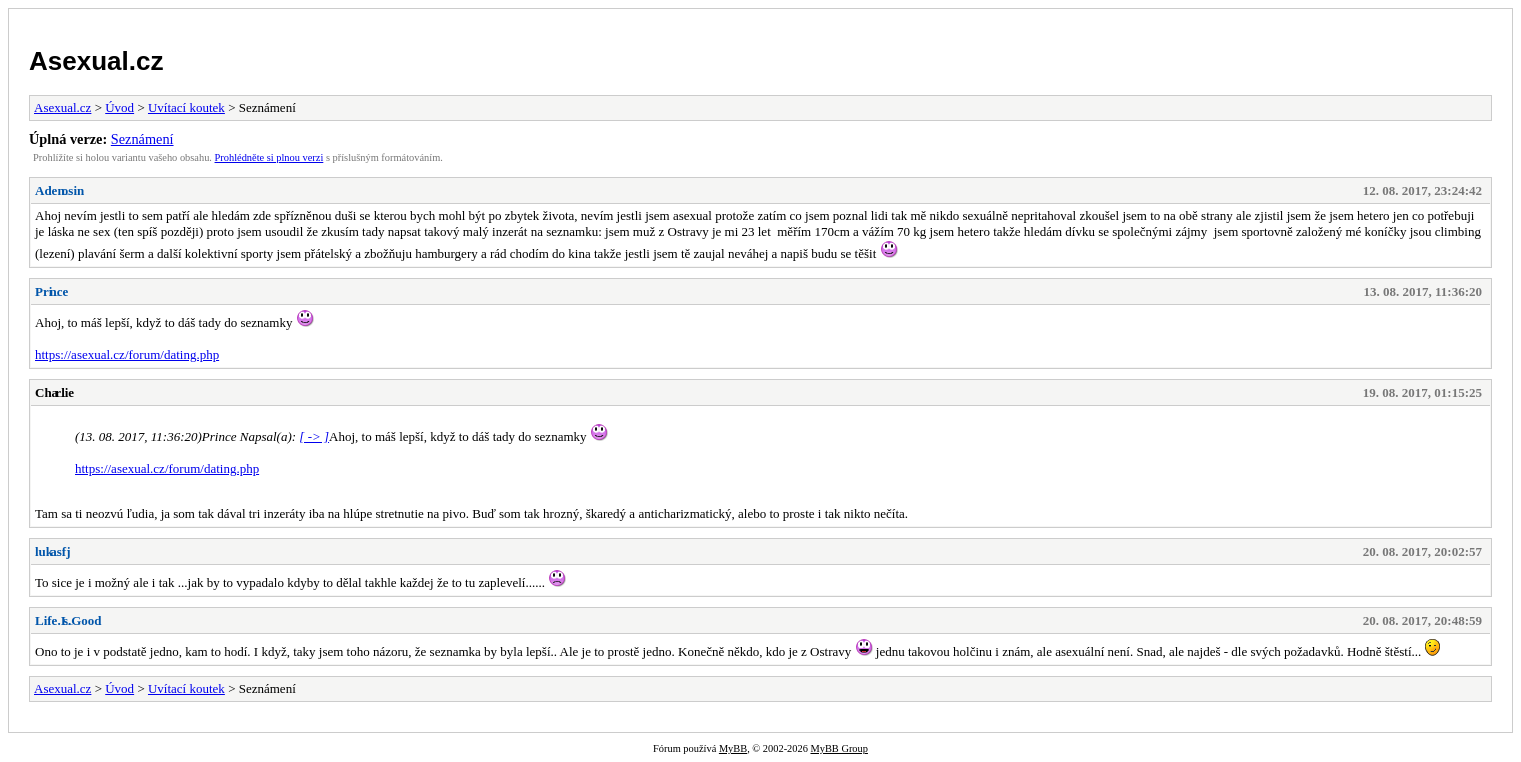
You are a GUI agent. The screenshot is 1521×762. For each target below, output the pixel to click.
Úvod (119, 107)
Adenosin (59, 190)
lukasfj (53, 551)
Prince (51, 291)
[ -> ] (314, 436)
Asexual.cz (96, 61)
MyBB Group (838, 748)
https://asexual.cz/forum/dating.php (127, 354)
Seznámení (142, 139)
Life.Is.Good (68, 620)
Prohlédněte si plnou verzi (269, 157)
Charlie (54, 392)
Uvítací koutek (186, 107)
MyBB (733, 748)
